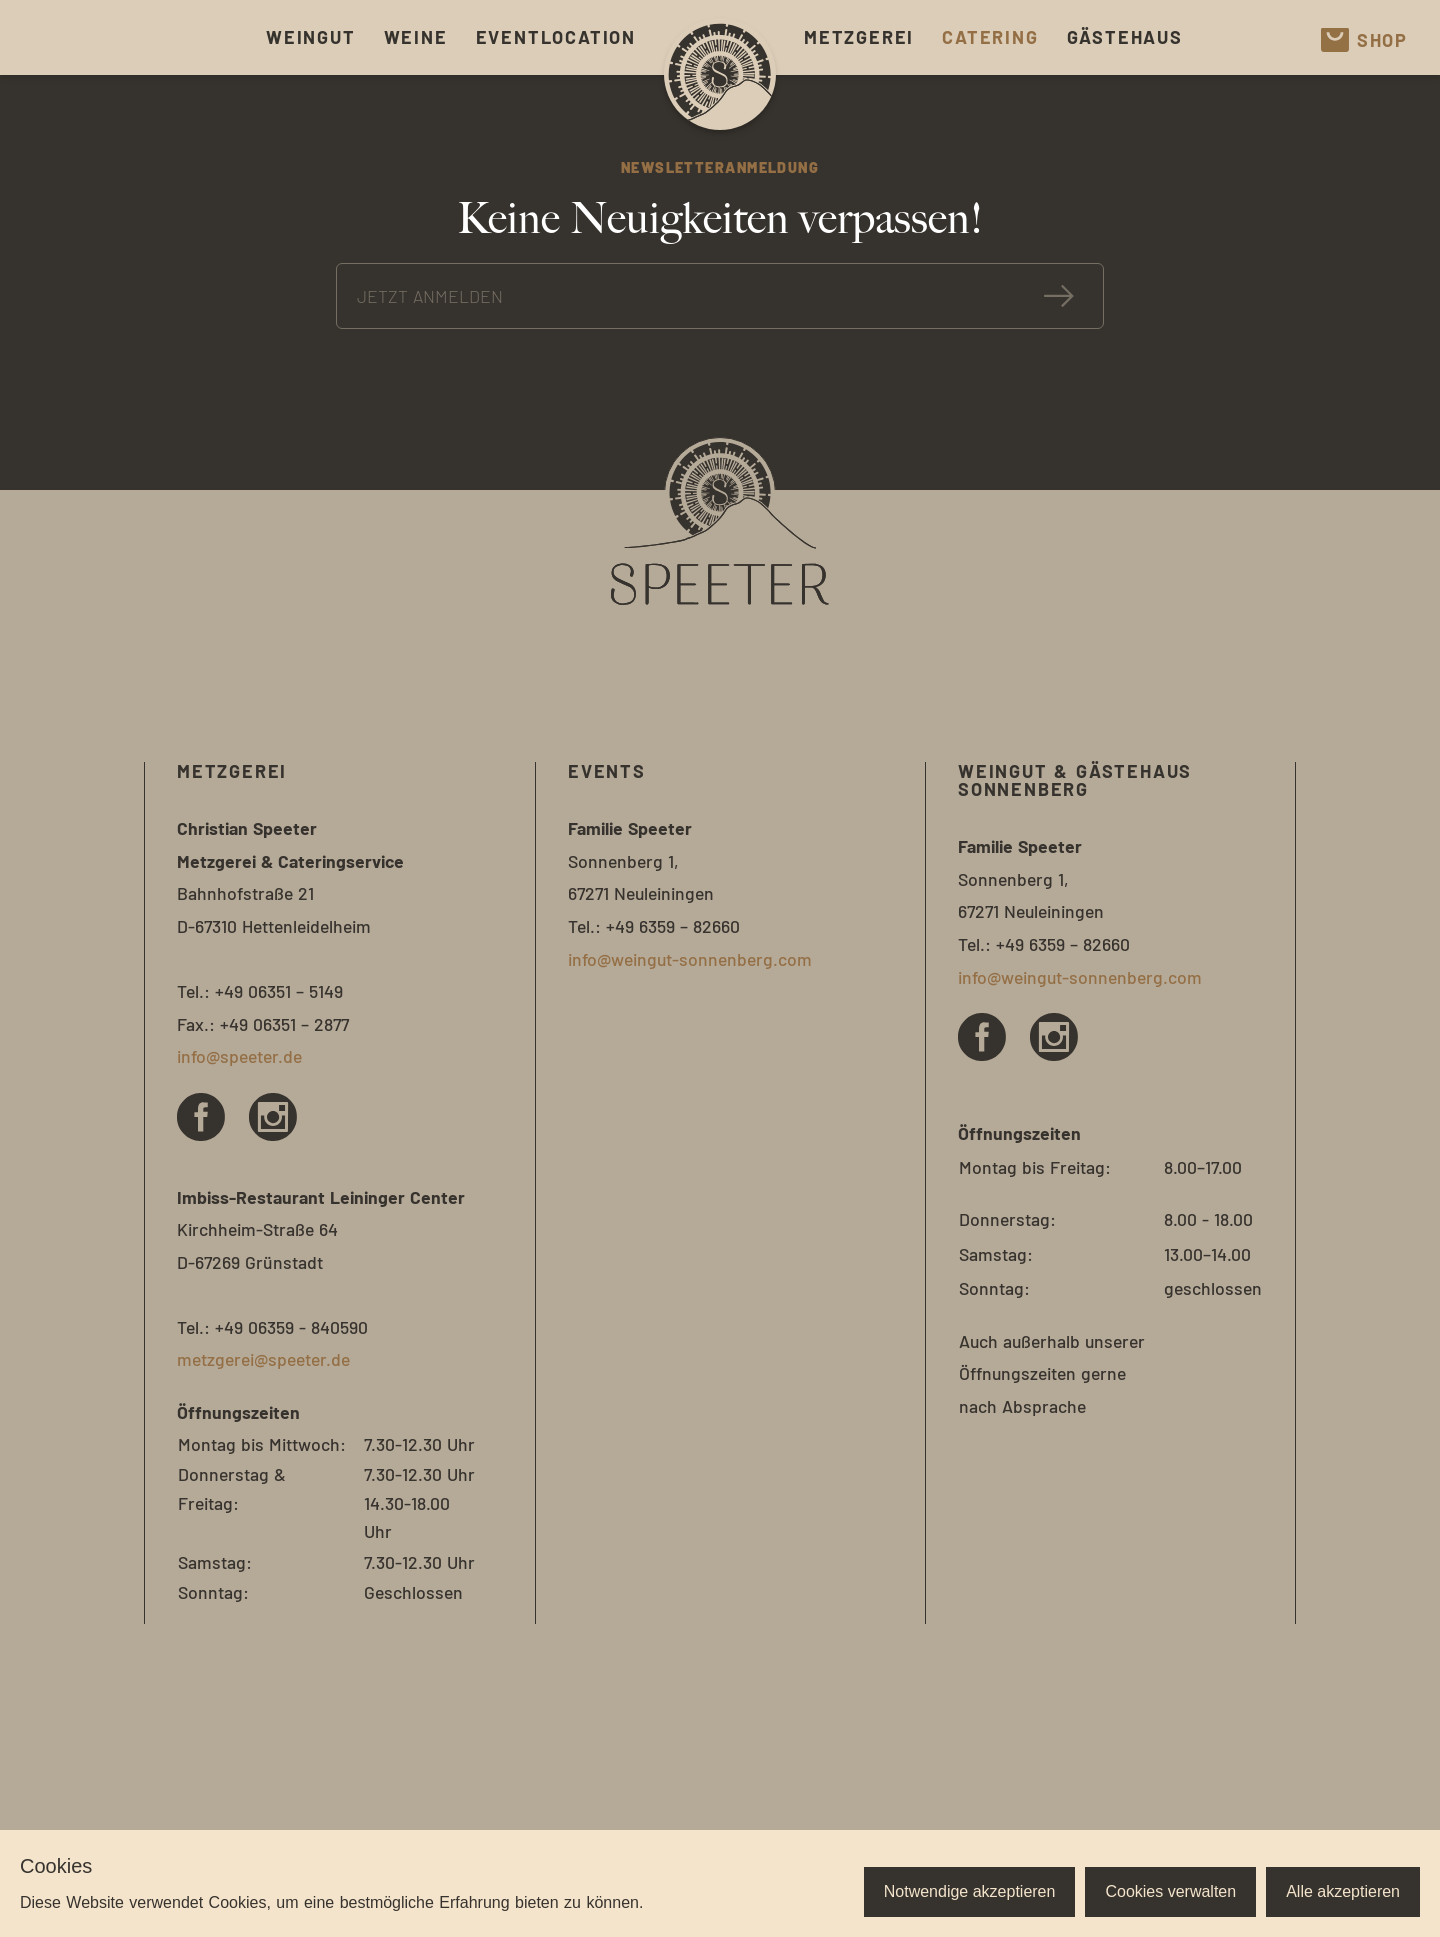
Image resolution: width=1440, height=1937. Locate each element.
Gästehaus (1125, 37)
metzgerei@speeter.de (263, 1359)
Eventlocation (556, 37)
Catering (990, 37)
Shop (1364, 40)
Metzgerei (859, 37)
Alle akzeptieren (1343, 1891)
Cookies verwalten (1170, 1891)
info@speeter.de (239, 1056)
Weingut (311, 37)
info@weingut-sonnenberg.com (690, 959)
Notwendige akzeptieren (970, 1891)
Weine (416, 37)
